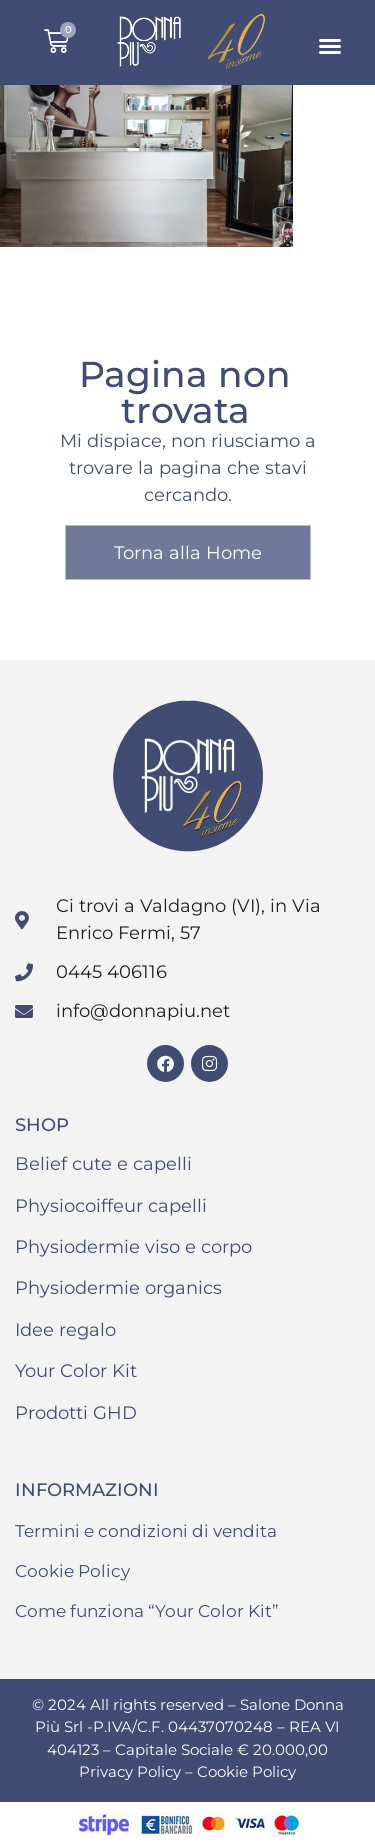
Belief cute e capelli (103, 1164)
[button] (330, 46)
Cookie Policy (72, 1571)
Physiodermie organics (118, 1288)
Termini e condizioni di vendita (146, 1531)
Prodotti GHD (76, 1413)
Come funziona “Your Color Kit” (147, 1611)
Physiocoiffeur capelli (111, 1206)
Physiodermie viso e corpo (133, 1247)
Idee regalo (65, 1330)
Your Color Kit (76, 1371)
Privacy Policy (132, 1771)
